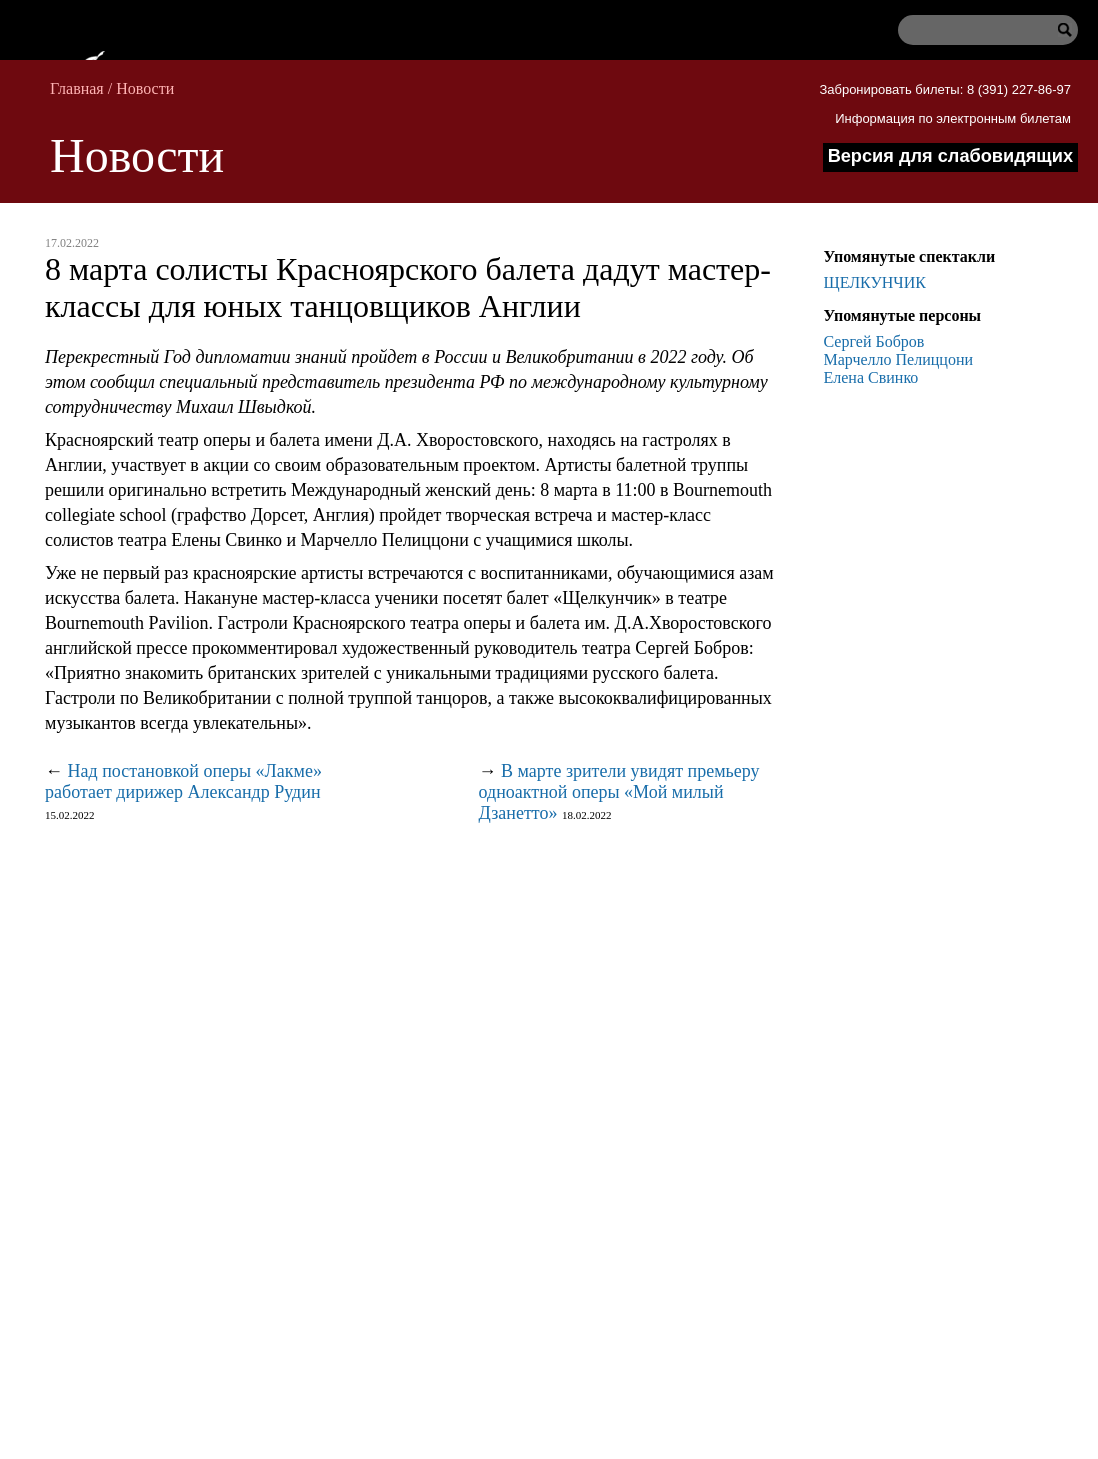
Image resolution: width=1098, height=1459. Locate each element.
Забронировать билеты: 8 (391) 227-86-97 (945, 89)
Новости (145, 88)
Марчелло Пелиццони (899, 359)
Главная (77, 88)
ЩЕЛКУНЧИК (875, 282)
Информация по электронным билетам (953, 118)
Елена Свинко (871, 377)
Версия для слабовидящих (950, 156)
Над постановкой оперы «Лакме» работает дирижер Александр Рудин (183, 781)
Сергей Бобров (874, 341)
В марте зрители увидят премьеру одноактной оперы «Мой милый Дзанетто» (619, 792)
